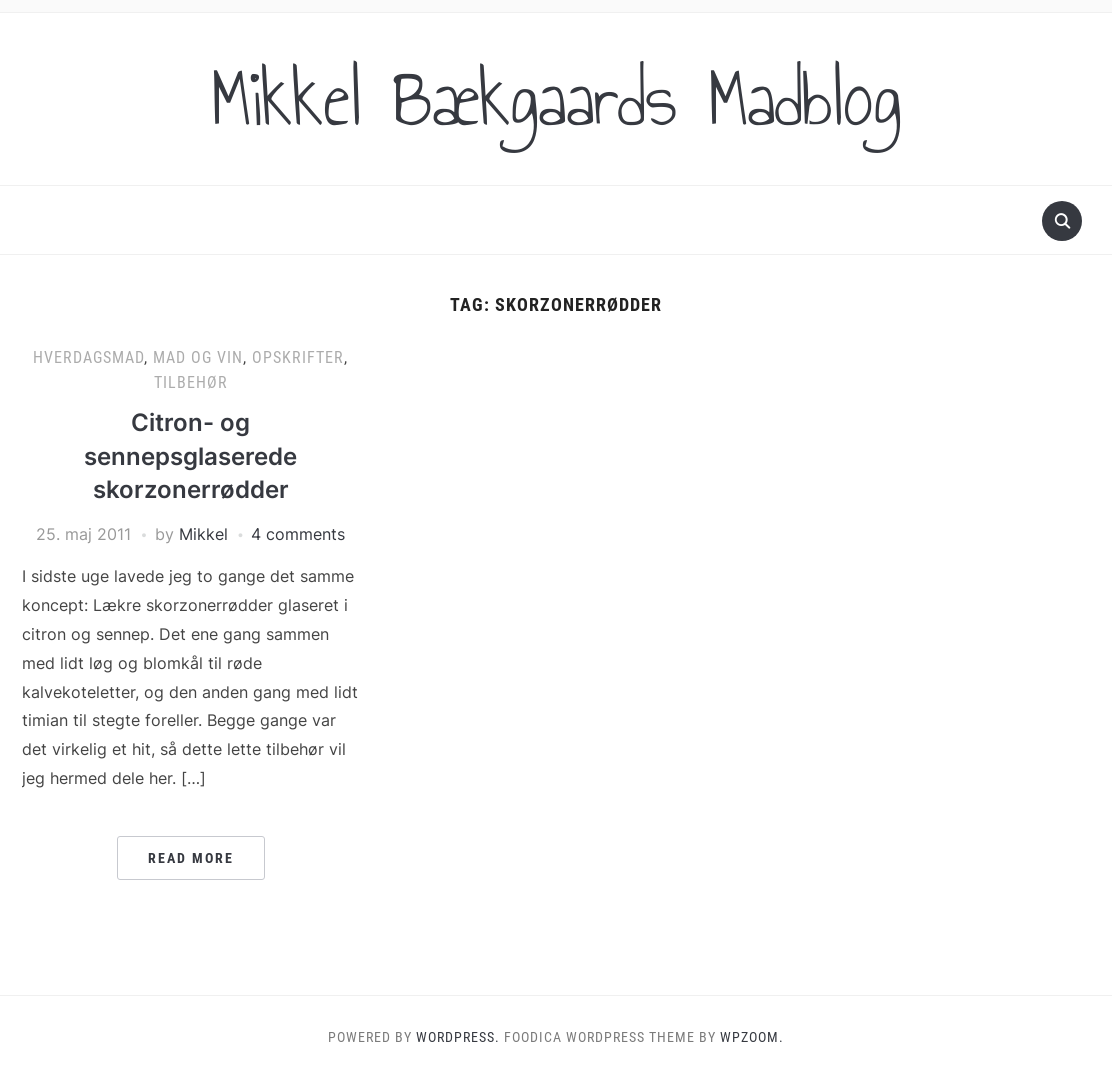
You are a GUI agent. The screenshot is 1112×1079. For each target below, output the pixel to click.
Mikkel (203, 534)
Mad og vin (198, 357)
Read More (191, 858)
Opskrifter (298, 357)
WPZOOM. (752, 1037)
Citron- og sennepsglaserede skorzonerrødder (190, 456)
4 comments (298, 534)
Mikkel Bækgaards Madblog (556, 99)
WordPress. (458, 1037)
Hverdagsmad (88, 357)
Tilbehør (191, 382)
